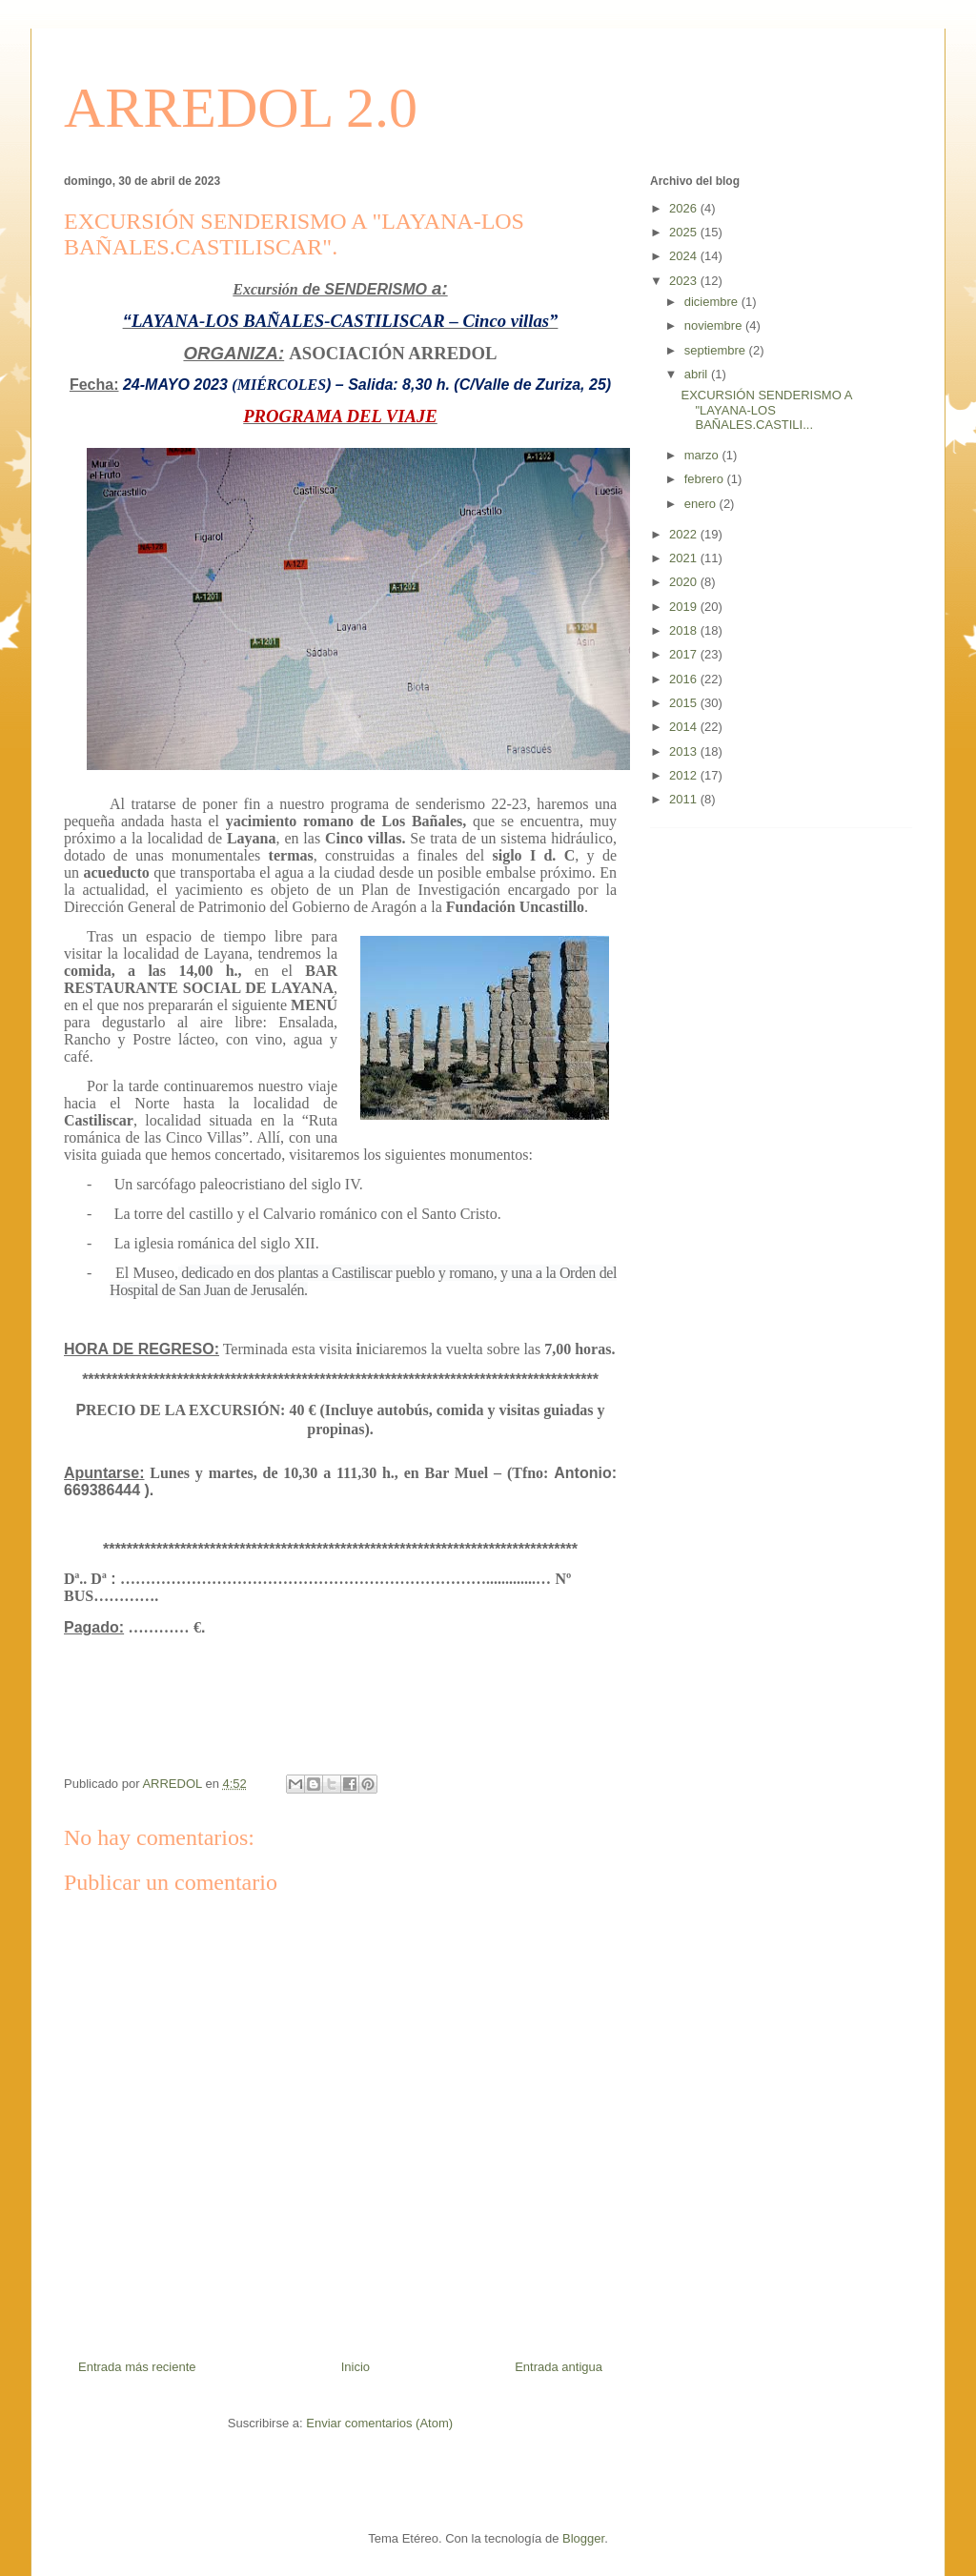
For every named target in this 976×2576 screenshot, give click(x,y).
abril (697, 374)
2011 (685, 799)
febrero (705, 479)
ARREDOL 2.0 (240, 107)
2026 (685, 208)
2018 (685, 630)
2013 (685, 751)
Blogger (583, 2538)
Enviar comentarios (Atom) (379, 2423)
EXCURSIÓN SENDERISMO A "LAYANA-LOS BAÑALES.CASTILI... (766, 410)
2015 (685, 703)
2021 (685, 558)
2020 (685, 582)
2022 (685, 534)
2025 (685, 232)
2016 (685, 679)
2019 (685, 606)
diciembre (713, 301)
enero (702, 504)
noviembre (714, 325)
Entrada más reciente (137, 2367)
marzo (703, 455)
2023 (685, 281)
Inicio (355, 2367)
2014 (685, 727)
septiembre (716, 350)
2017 (685, 654)
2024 (685, 256)
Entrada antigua (558, 2367)
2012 (685, 775)
